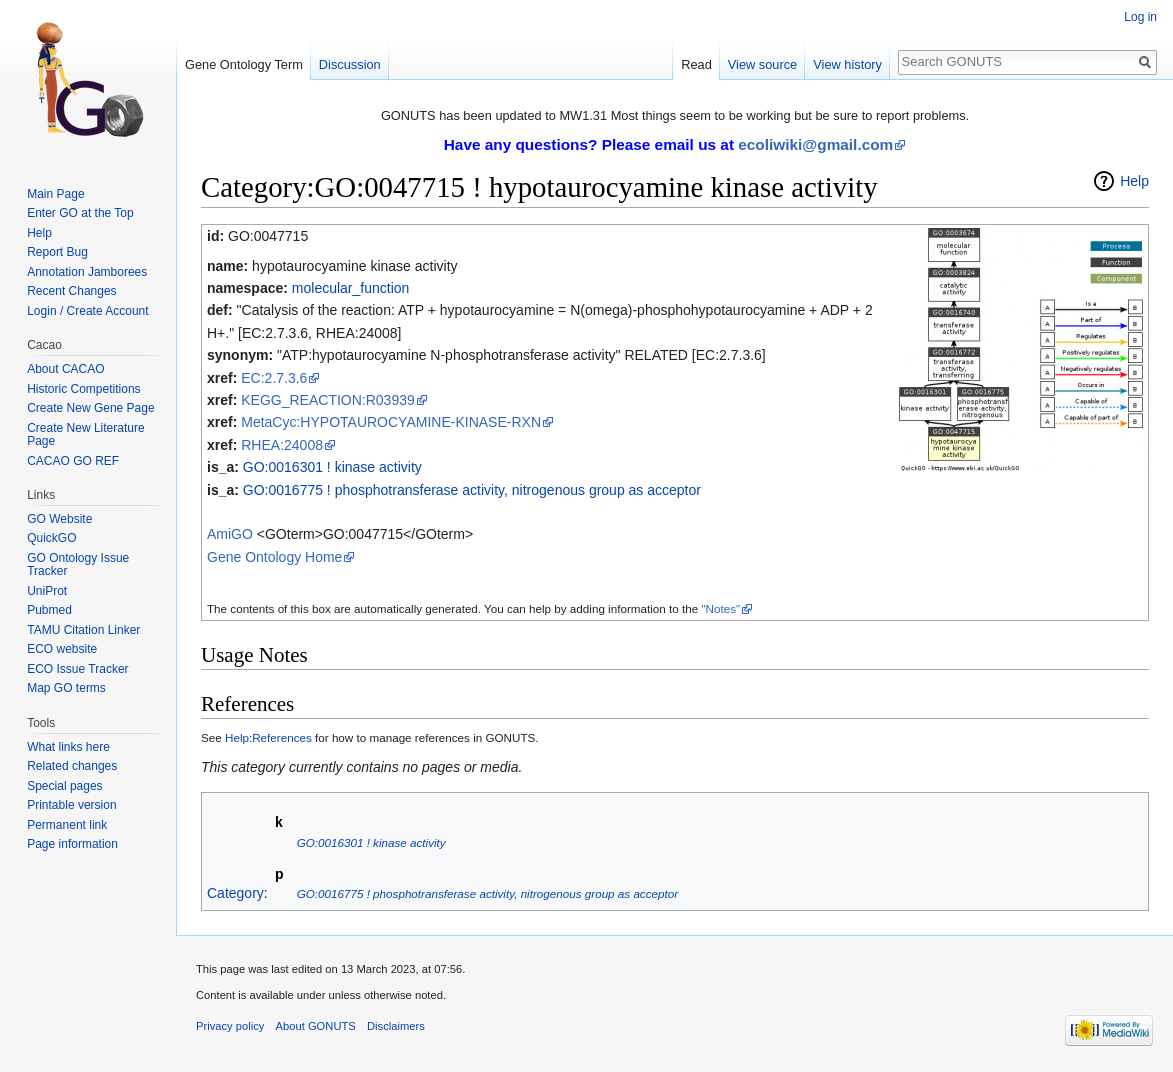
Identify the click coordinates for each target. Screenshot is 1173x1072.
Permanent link (67, 825)
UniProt (47, 591)
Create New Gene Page (90, 408)
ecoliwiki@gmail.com (815, 144)
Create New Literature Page (85, 435)
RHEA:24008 (282, 445)
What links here (68, 747)
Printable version (71, 805)
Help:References (268, 737)
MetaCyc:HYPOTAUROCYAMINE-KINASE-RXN (391, 422)
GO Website (59, 519)
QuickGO (51, 538)
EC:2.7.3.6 (274, 378)
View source (762, 64)
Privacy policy (230, 1026)
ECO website (62, 649)
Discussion (350, 64)
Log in (1140, 17)
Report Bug (57, 252)
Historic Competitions (83, 389)
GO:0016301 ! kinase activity (332, 467)
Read (696, 64)
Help (1134, 181)
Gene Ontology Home (274, 557)
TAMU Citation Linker (83, 630)
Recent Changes (71, 291)
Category (235, 893)
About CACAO (65, 369)
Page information (72, 844)
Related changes (72, 766)
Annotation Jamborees (87, 272)
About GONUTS (316, 1026)
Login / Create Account (87, 311)
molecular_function (351, 288)
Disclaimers (396, 1026)
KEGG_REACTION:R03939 (328, 400)
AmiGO (230, 534)
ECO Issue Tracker (77, 669)
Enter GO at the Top (80, 213)
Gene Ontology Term (244, 64)
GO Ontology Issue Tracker (78, 565)
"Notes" (720, 608)
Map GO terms (66, 688)
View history (847, 64)
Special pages (64, 786)
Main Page (55, 194)
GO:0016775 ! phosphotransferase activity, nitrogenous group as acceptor (472, 490)
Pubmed (49, 610)
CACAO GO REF (73, 461)
